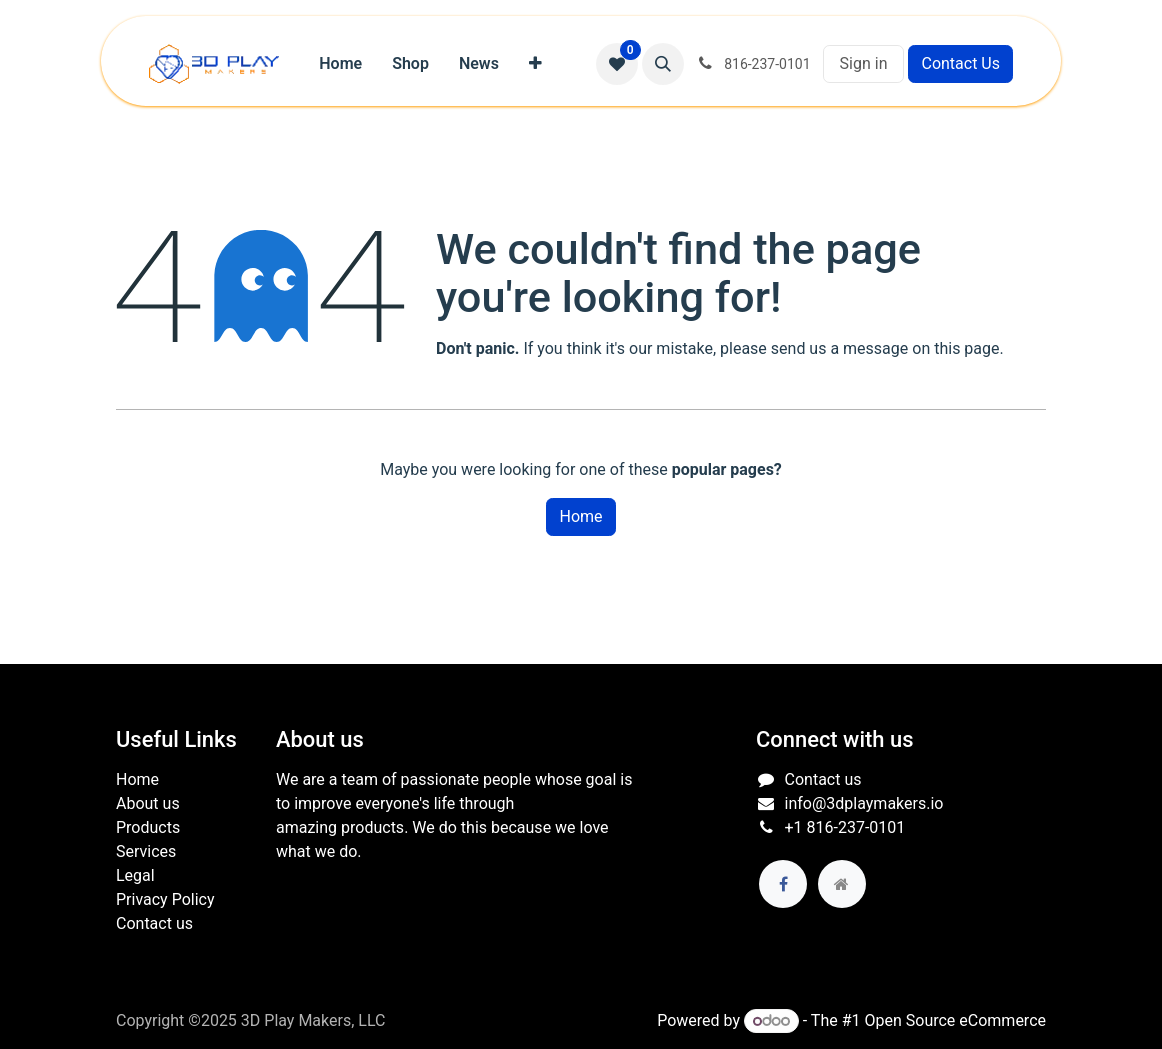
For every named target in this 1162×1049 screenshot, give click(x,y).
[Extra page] (842, 884)
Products (148, 827)
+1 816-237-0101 (845, 827)
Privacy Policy (165, 899)
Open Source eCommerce (955, 1020)
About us (148, 803)
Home (580, 516)
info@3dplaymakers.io (864, 803)
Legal (135, 875)
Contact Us (960, 63)
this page (966, 348)
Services (146, 851)
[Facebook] (783, 884)
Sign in (864, 63)
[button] (663, 64)
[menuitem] (340, 64)
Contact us (154, 923)
